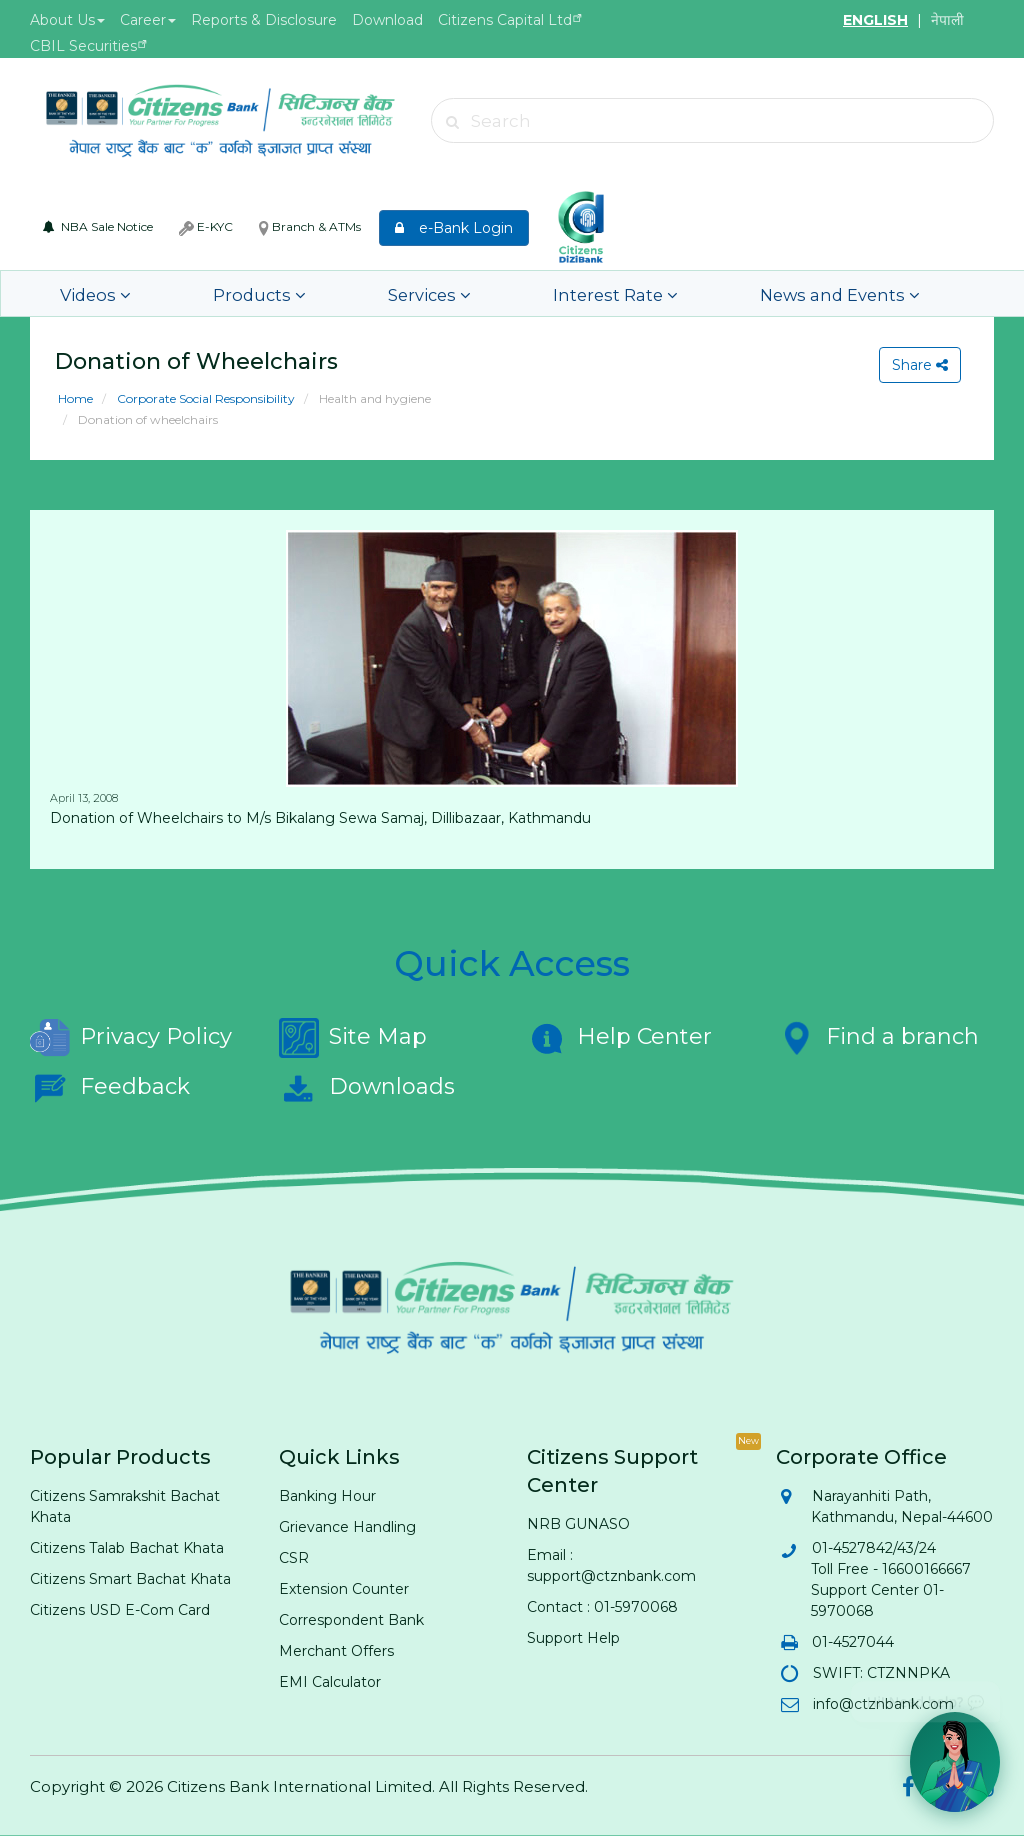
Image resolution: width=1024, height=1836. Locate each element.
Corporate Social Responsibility (204, 398)
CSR (294, 1558)
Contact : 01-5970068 (602, 1607)
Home (75, 398)
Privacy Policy (131, 1038)
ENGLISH (875, 20)
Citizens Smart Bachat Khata (130, 1579)
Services (356, 293)
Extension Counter (344, 1589)
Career (148, 20)
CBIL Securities (83, 46)
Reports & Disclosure (264, 20)
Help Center (619, 1038)
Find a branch (877, 1038)
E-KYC (206, 227)
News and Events (696, 293)
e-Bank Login (454, 228)
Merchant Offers (336, 1651)
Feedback (110, 1088)
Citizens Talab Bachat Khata (127, 1548)
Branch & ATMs (310, 227)
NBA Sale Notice (98, 226)
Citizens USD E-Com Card (120, 1610)
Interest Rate (509, 293)
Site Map (353, 1038)
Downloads (367, 1088)
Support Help (573, 1638)
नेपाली (947, 20)
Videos (87, 293)
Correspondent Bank (351, 1620)
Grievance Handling (347, 1527)
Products (218, 293)
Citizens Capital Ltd (505, 20)
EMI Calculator (330, 1682)
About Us (67, 20)
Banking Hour (327, 1496)
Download (387, 20)
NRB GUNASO (578, 1524)
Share (917, 365)
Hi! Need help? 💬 (925, 1694)
